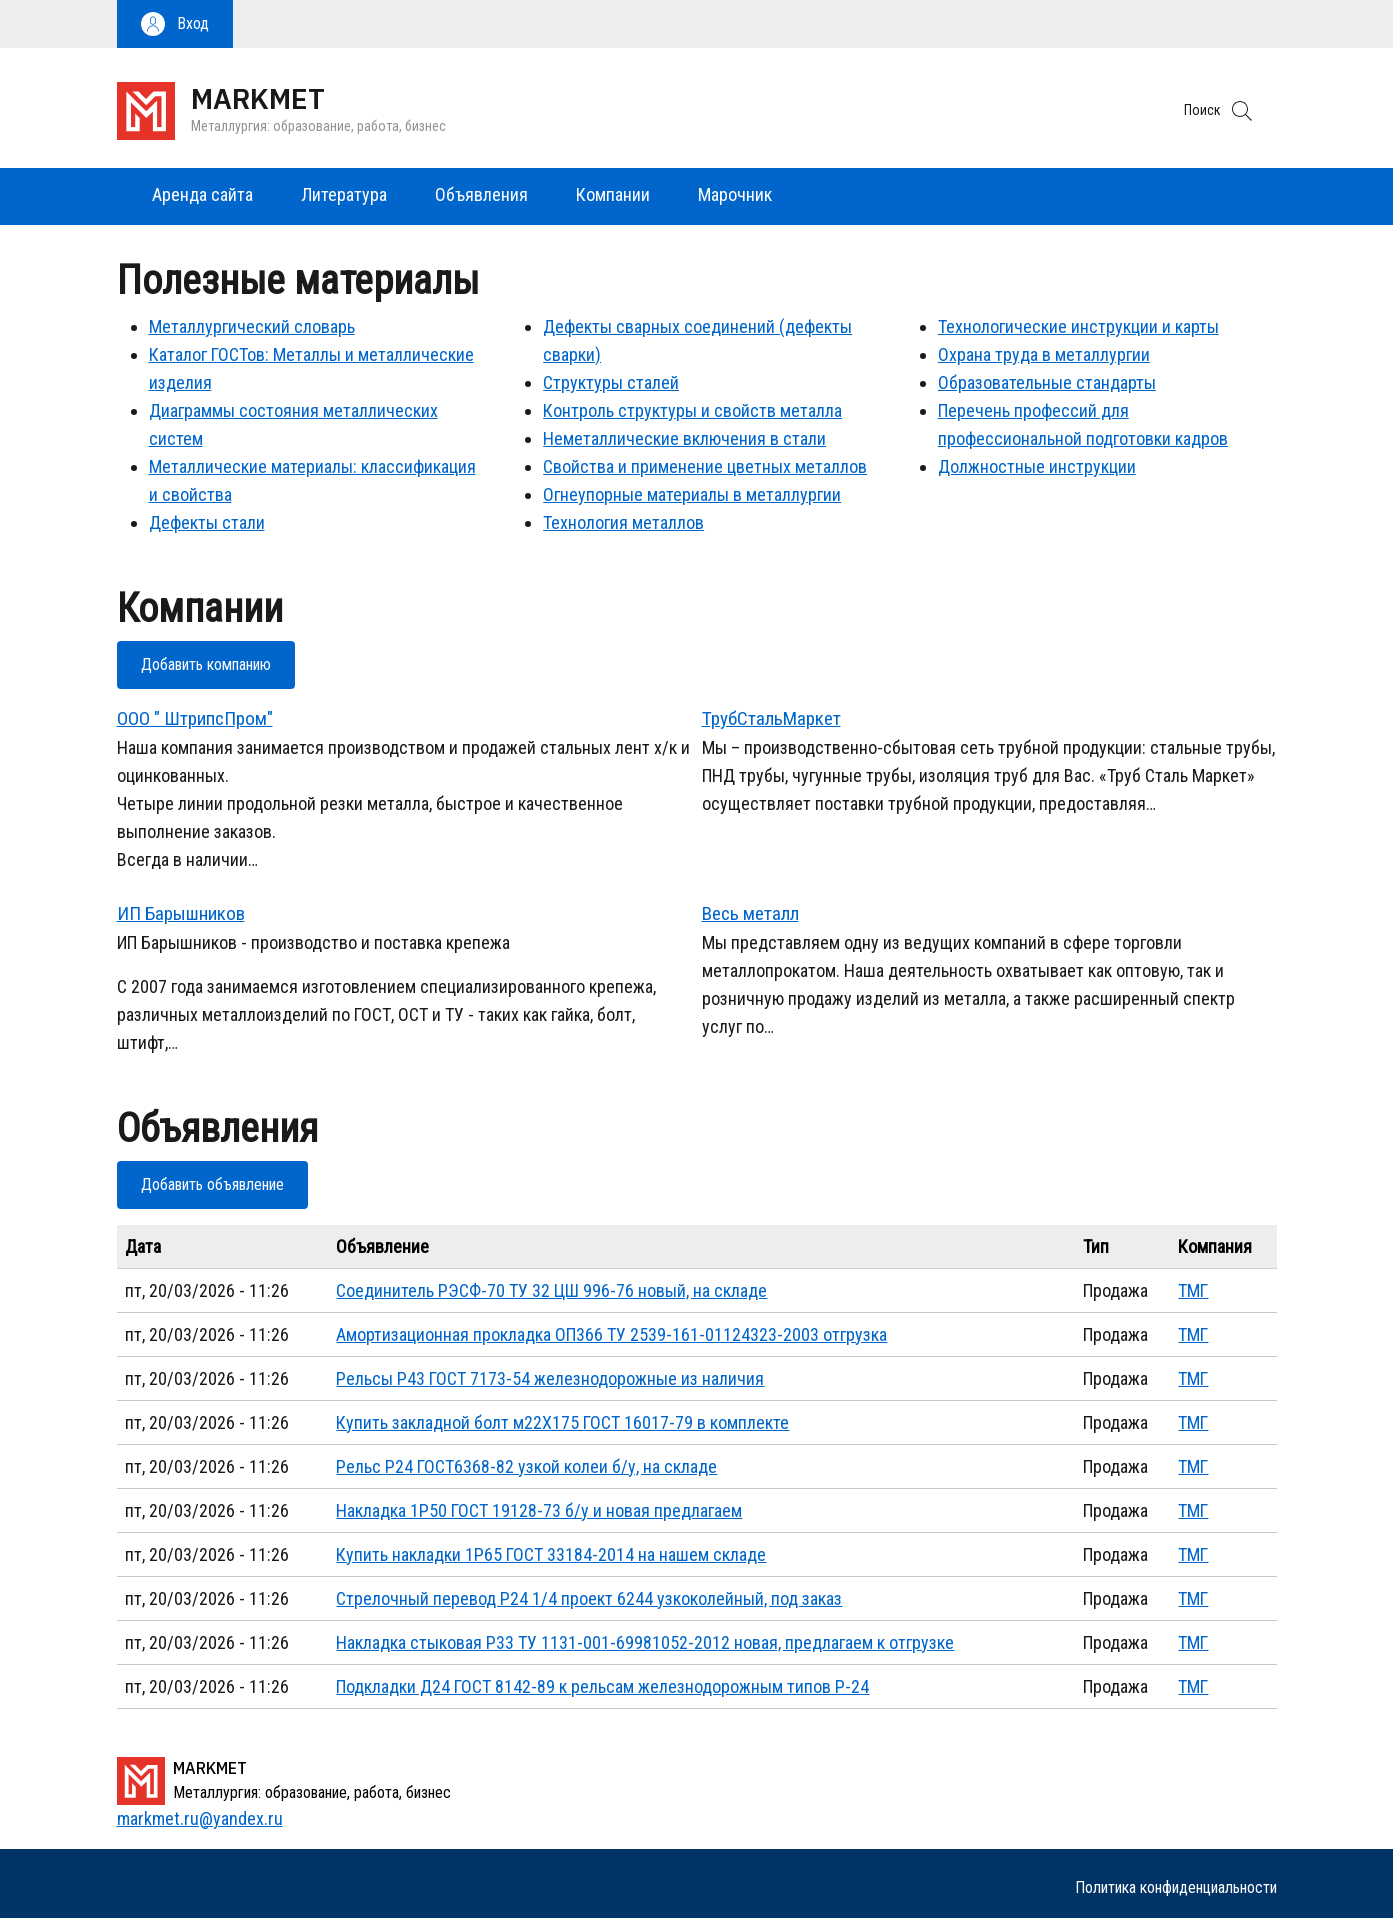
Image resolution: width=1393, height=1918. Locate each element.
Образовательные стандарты (1047, 382)
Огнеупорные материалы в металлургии (692, 494)
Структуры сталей (611, 382)
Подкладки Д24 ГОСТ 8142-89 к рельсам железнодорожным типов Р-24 (602, 1686)
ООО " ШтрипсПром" (195, 718)
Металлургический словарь (252, 326)
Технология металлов (623, 522)
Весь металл (750, 913)
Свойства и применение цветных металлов (705, 466)
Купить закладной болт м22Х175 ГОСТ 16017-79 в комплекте (562, 1422)
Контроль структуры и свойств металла (692, 410)
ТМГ (1193, 1290)
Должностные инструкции (1037, 466)
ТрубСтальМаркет (771, 718)
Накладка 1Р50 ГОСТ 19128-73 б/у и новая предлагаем (539, 1510)
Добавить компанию (206, 664)
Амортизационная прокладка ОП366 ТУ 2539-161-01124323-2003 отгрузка (611, 1334)
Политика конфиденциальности (1176, 1887)
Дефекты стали (207, 522)
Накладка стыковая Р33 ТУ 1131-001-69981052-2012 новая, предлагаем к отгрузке (645, 1642)
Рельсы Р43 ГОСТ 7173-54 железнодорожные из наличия (550, 1378)
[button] (175, 24)
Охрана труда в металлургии (1044, 354)
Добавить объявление (212, 1184)
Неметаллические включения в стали (684, 438)
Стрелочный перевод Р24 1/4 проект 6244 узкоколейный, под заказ (589, 1598)
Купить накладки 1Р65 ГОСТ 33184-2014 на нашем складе (551, 1554)
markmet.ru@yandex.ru (200, 1818)
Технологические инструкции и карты (1078, 326)
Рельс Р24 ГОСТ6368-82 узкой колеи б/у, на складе (526, 1466)
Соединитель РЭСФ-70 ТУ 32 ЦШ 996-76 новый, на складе (551, 1290)
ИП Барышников (181, 913)
